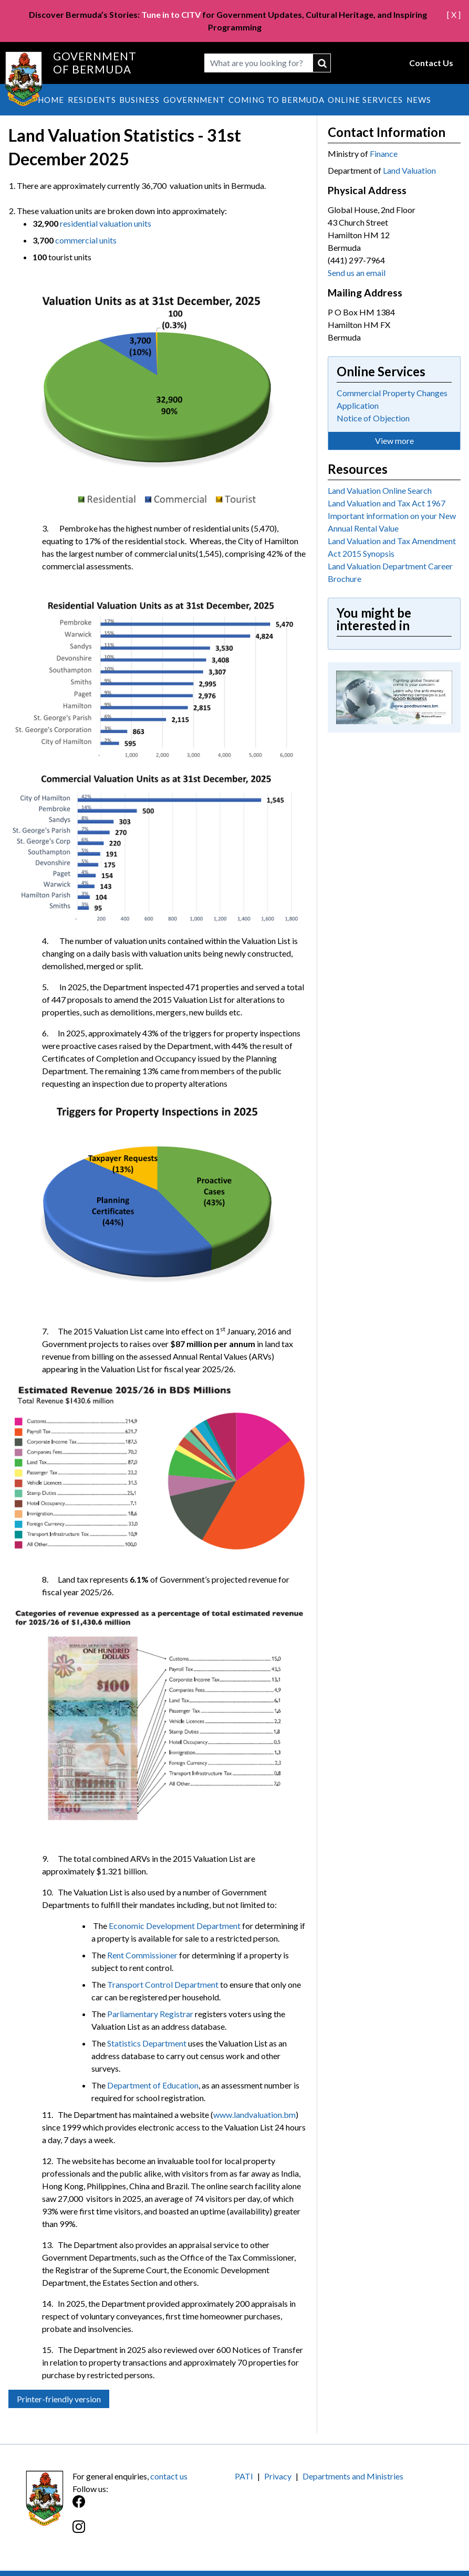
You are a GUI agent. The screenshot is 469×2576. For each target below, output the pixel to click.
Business (139, 99)
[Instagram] (153, 2532)
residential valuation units (105, 223)
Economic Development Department (175, 1926)
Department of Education (153, 2085)
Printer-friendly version (59, 2399)
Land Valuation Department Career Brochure (390, 572)
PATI (244, 2476)
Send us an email (356, 273)
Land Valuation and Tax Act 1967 (386, 503)
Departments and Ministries (353, 2476)
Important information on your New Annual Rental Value (392, 522)
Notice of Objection (373, 418)
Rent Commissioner (142, 1955)
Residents (92, 99)
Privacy (277, 2476)
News (419, 99)
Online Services (365, 99)
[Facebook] (153, 2507)
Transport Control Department (162, 1984)
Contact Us (431, 63)
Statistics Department (146, 2043)
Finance (384, 153)
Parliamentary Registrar (150, 2014)
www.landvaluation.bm (254, 2114)
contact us (168, 2476)
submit (322, 63)
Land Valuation (409, 170)
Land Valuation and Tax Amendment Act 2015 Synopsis (392, 547)
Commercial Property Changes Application (392, 399)
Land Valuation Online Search (380, 490)
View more (394, 441)
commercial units (86, 240)
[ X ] (454, 14)
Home (51, 99)
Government (194, 99)
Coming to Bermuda (276, 99)
